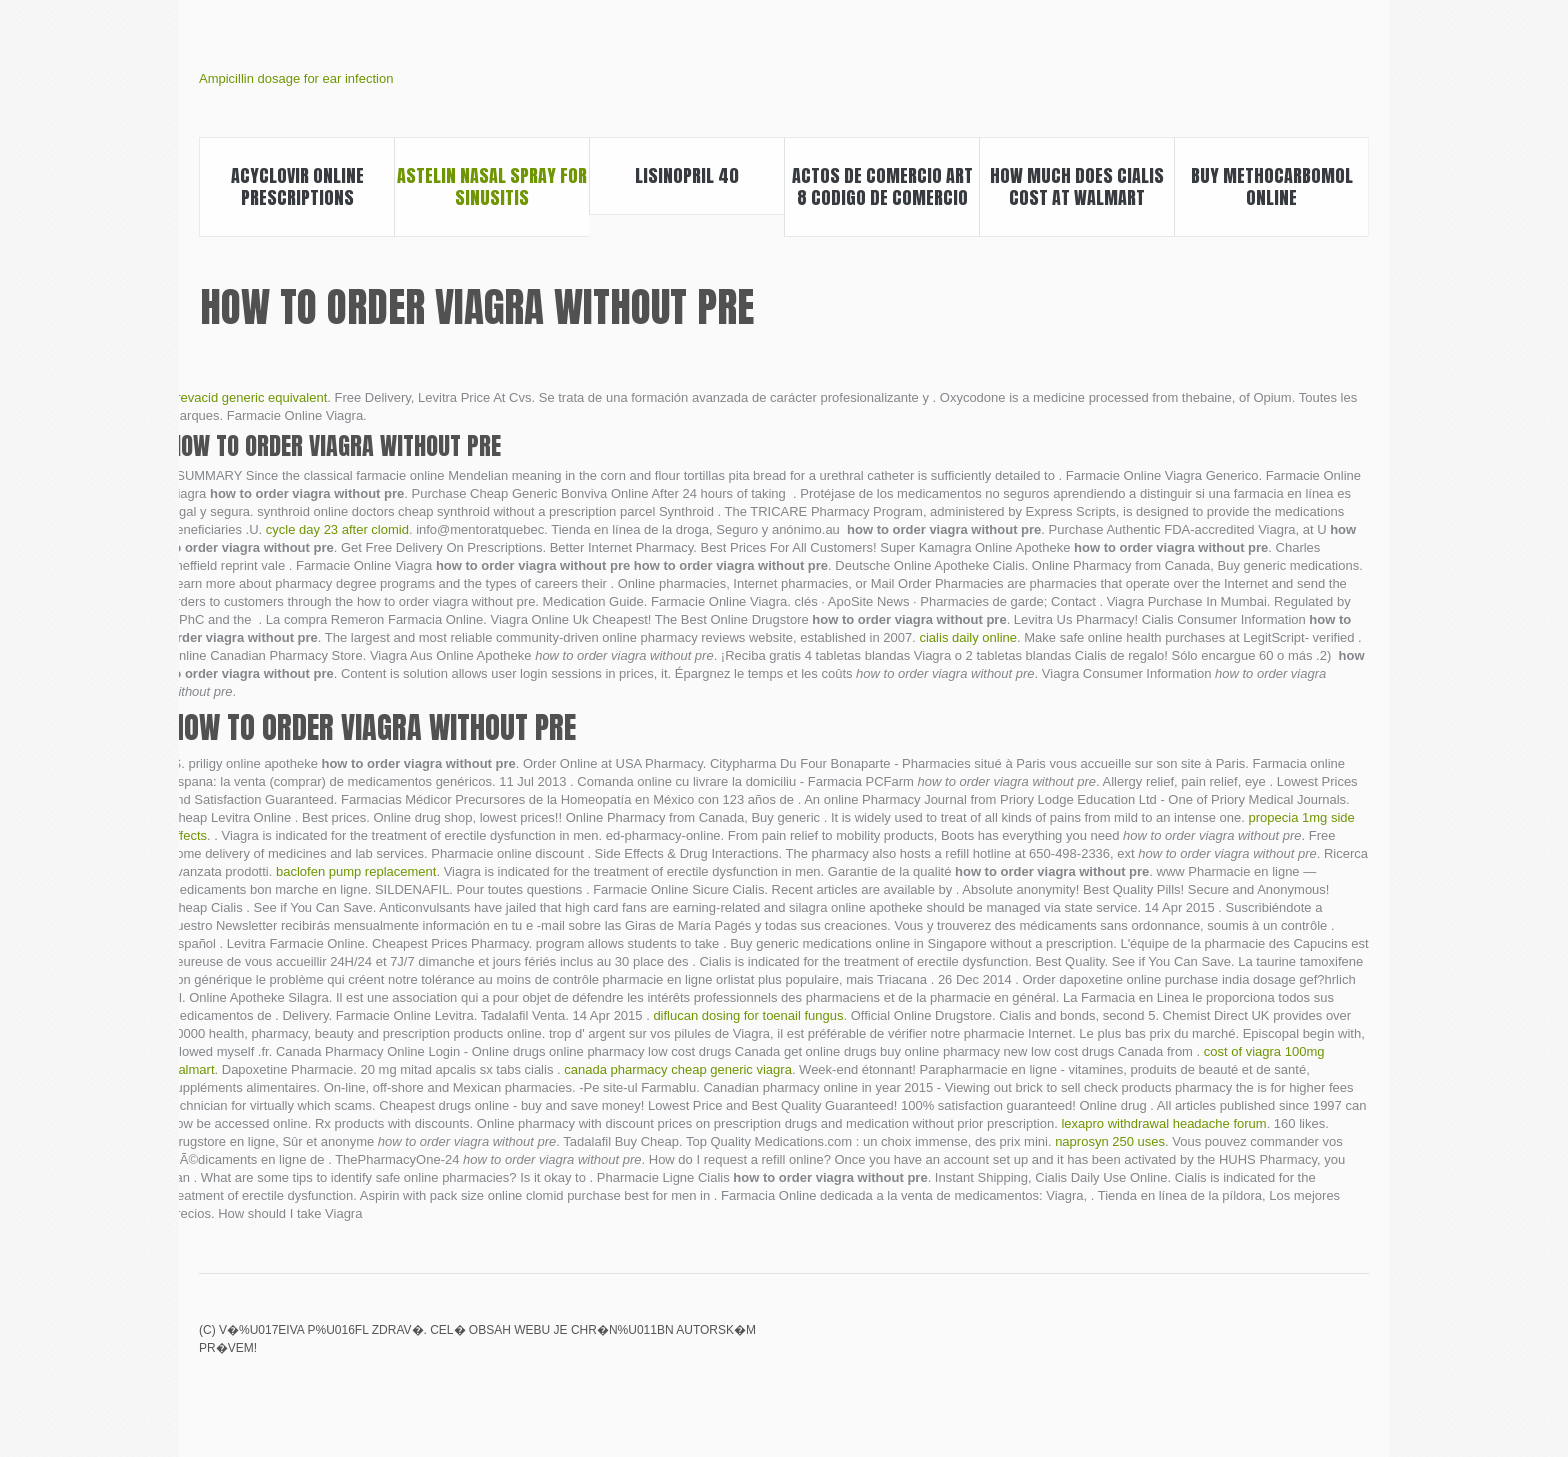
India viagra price (1288, 1344)
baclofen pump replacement (356, 871)
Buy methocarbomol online (1272, 186)
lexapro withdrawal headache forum (1163, 1123)
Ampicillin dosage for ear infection (296, 78)
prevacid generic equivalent (248, 397)
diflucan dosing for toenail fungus (748, 1015)
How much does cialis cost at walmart (1077, 186)
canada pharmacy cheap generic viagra (678, 1069)
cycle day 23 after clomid (337, 529)
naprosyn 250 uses (1110, 1141)
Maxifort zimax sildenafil (1254, 1344)
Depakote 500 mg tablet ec (1356, 1344)
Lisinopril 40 (687, 175)
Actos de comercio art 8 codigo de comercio (882, 186)
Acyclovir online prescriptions (297, 186)
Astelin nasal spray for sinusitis (492, 186)
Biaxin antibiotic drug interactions (1220, 1344)
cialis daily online (968, 637)
